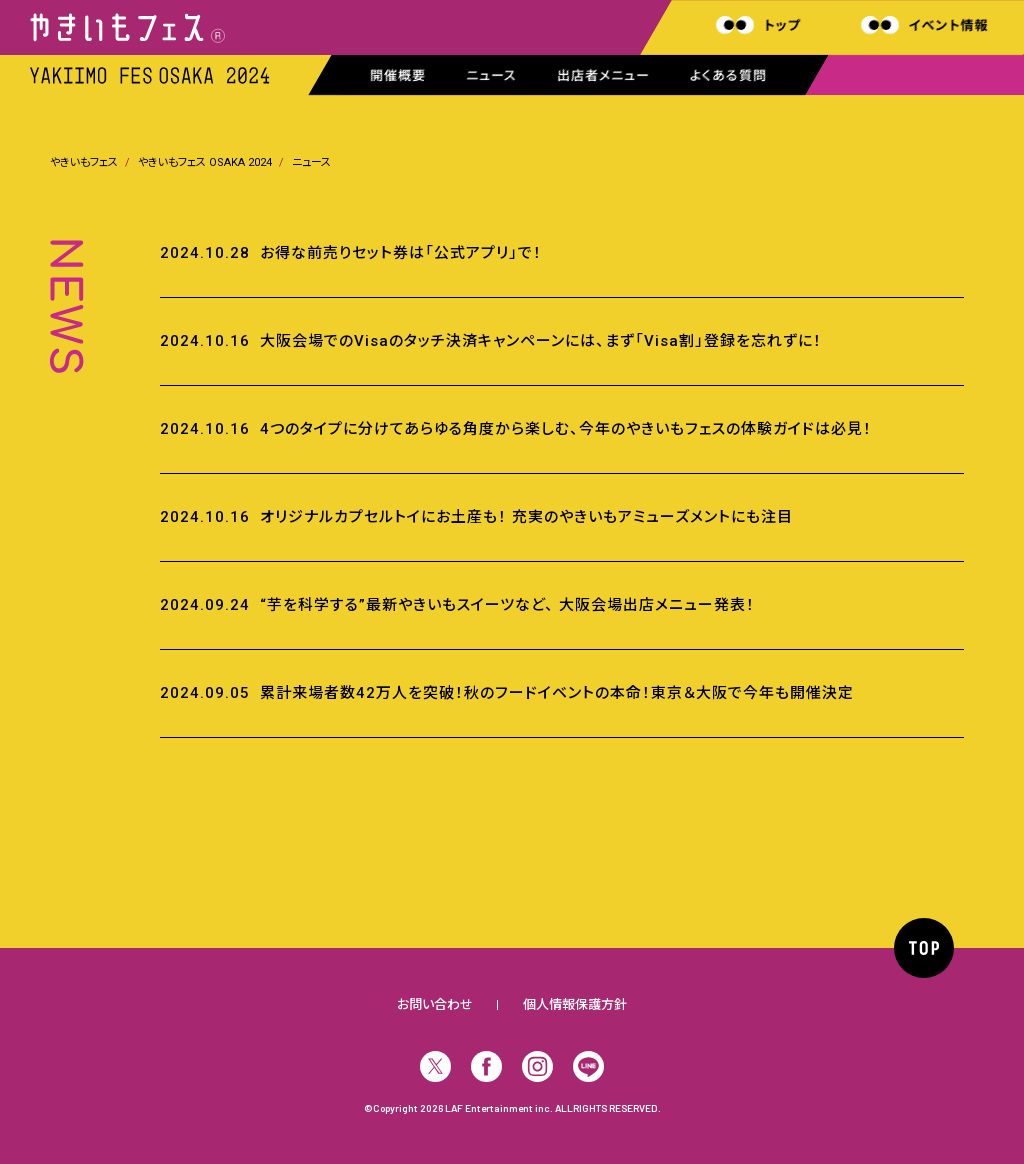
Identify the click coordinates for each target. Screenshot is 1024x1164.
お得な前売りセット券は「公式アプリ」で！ (401, 253)
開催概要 (398, 75)
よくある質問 (728, 75)
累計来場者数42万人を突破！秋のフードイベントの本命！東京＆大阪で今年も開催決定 (557, 693)
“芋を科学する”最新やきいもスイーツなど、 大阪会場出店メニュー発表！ (507, 605)
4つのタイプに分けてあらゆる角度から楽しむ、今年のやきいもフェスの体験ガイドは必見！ (566, 429)
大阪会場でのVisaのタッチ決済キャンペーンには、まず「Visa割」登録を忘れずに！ (541, 341)
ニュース (491, 75)
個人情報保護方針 (575, 1004)
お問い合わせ (435, 1004)
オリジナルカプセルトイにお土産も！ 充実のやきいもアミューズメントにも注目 (526, 517)
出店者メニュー (603, 75)
